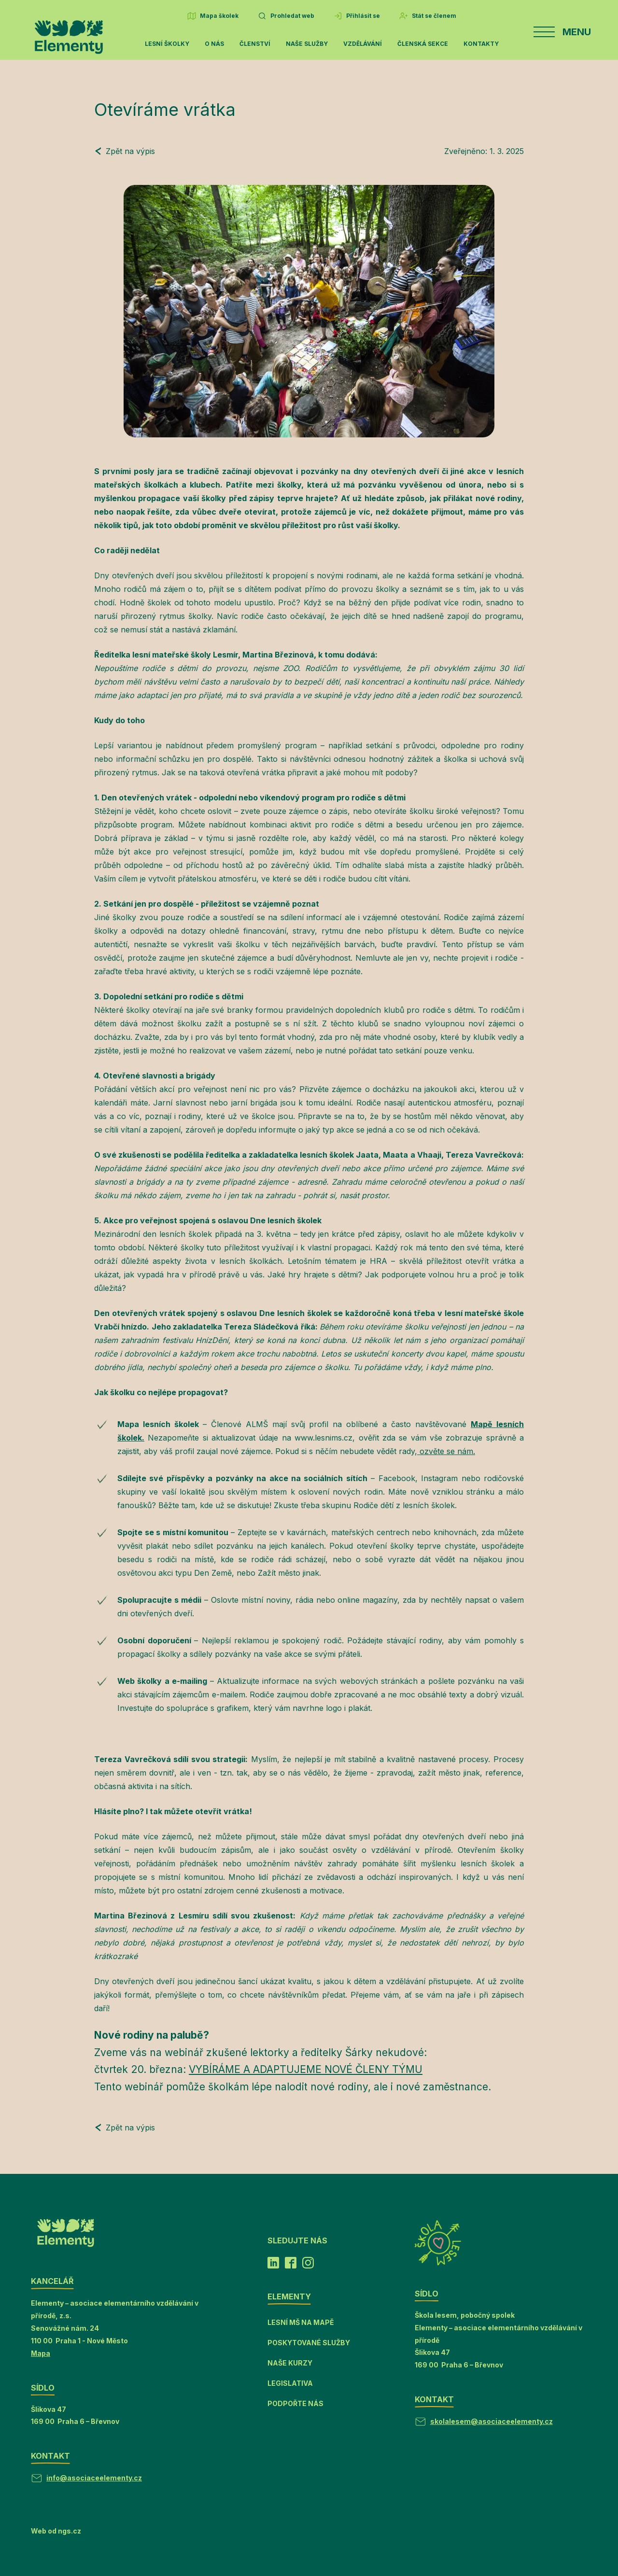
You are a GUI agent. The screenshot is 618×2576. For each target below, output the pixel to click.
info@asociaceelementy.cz (94, 2478)
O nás (214, 43)
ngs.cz (69, 2531)
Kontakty (481, 43)
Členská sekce (422, 43)
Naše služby (307, 43)
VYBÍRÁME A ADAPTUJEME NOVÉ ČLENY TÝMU (305, 2069)
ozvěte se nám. (446, 1451)
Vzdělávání (362, 43)
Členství (254, 43)
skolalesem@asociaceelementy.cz (491, 2421)
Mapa (40, 2353)
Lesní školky (167, 43)
